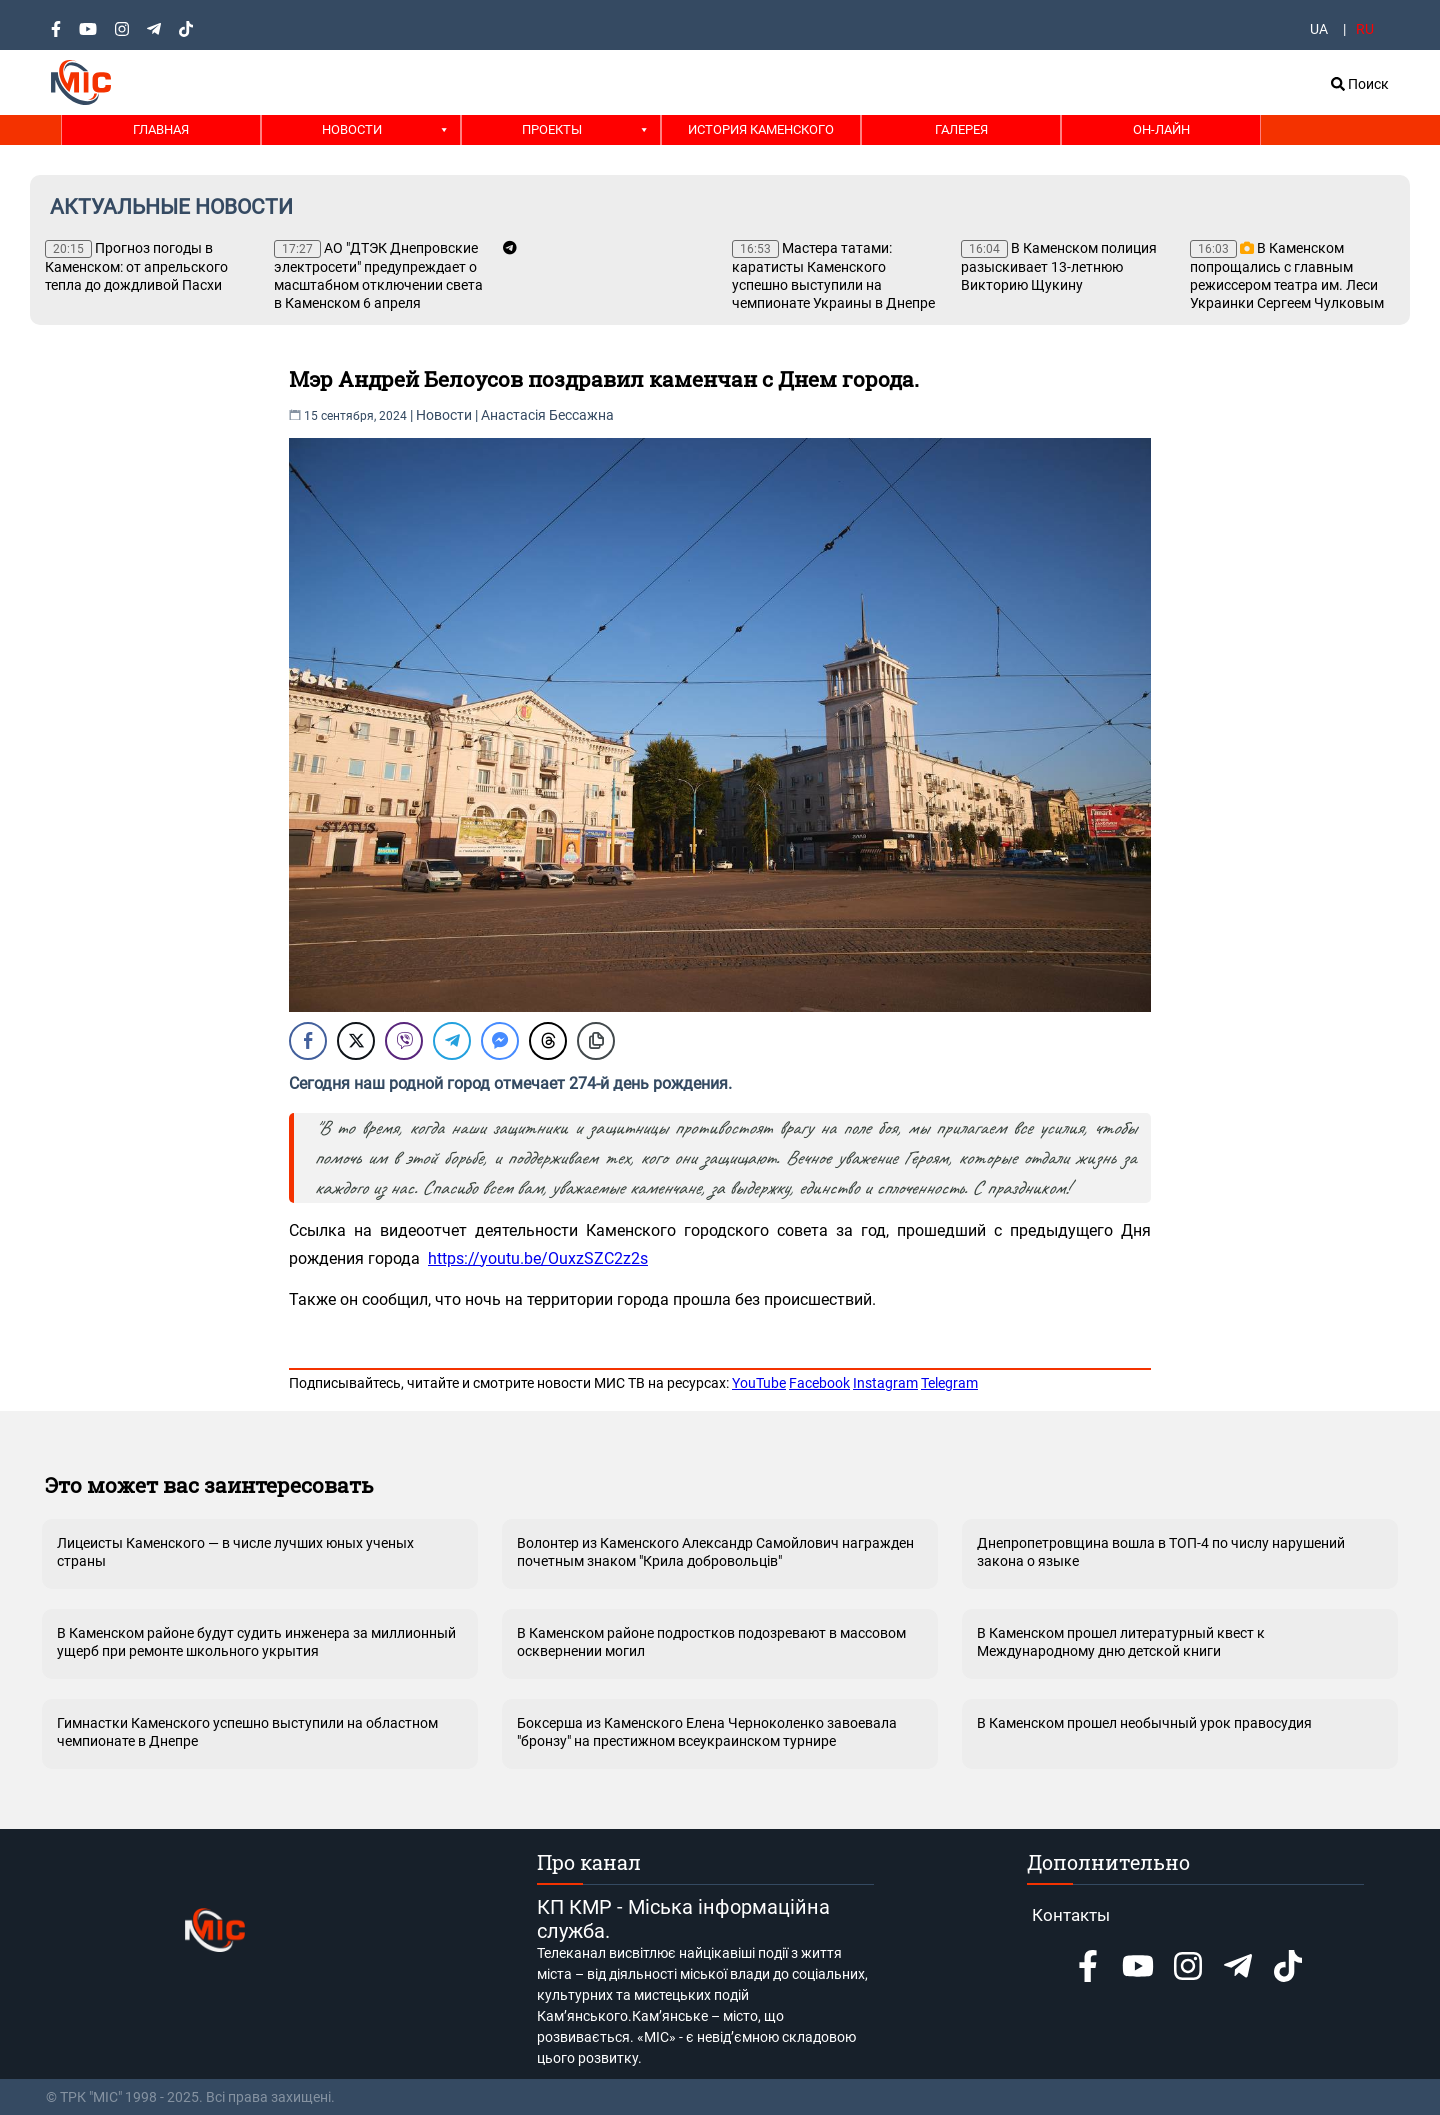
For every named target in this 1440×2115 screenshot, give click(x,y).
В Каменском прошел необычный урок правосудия (1144, 1723)
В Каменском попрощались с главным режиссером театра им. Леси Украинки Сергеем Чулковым (1287, 275)
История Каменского (761, 129)
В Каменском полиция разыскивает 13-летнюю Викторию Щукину (1059, 266)
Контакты (1071, 1915)
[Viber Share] (404, 1041)
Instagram (885, 1383)
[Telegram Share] (452, 1041)
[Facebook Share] (308, 1041)
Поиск (1360, 84)
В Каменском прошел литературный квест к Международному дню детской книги (1121, 1642)
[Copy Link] (596, 1041)
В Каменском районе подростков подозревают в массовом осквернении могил (711, 1642)
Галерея (961, 129)
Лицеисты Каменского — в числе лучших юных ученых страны (235, 1552)
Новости (352, 129)
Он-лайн (1161, 129)
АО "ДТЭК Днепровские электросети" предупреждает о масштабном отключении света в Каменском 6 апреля (378, 275)
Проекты (552, 129)
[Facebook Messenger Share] (500, 1041)
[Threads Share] (548, 1041)
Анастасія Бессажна (547, 415)
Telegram (949, 1383)
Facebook (819, 1383)
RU (1365, 29)
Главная (161, 129)
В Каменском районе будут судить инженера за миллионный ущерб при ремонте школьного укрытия (256, 1642)
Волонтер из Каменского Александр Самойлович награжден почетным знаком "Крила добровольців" (715, 1552)
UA (1319, 29)
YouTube (759, 1383)
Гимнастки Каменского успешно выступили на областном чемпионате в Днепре (247, 1732)
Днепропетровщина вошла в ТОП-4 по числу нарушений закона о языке (1161, 1552)
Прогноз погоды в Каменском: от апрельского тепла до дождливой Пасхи (136, 266)
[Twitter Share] (356, 1041)
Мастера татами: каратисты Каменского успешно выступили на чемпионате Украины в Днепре (833, 275)
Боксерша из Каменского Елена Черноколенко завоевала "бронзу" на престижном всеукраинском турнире (707, 1732)
